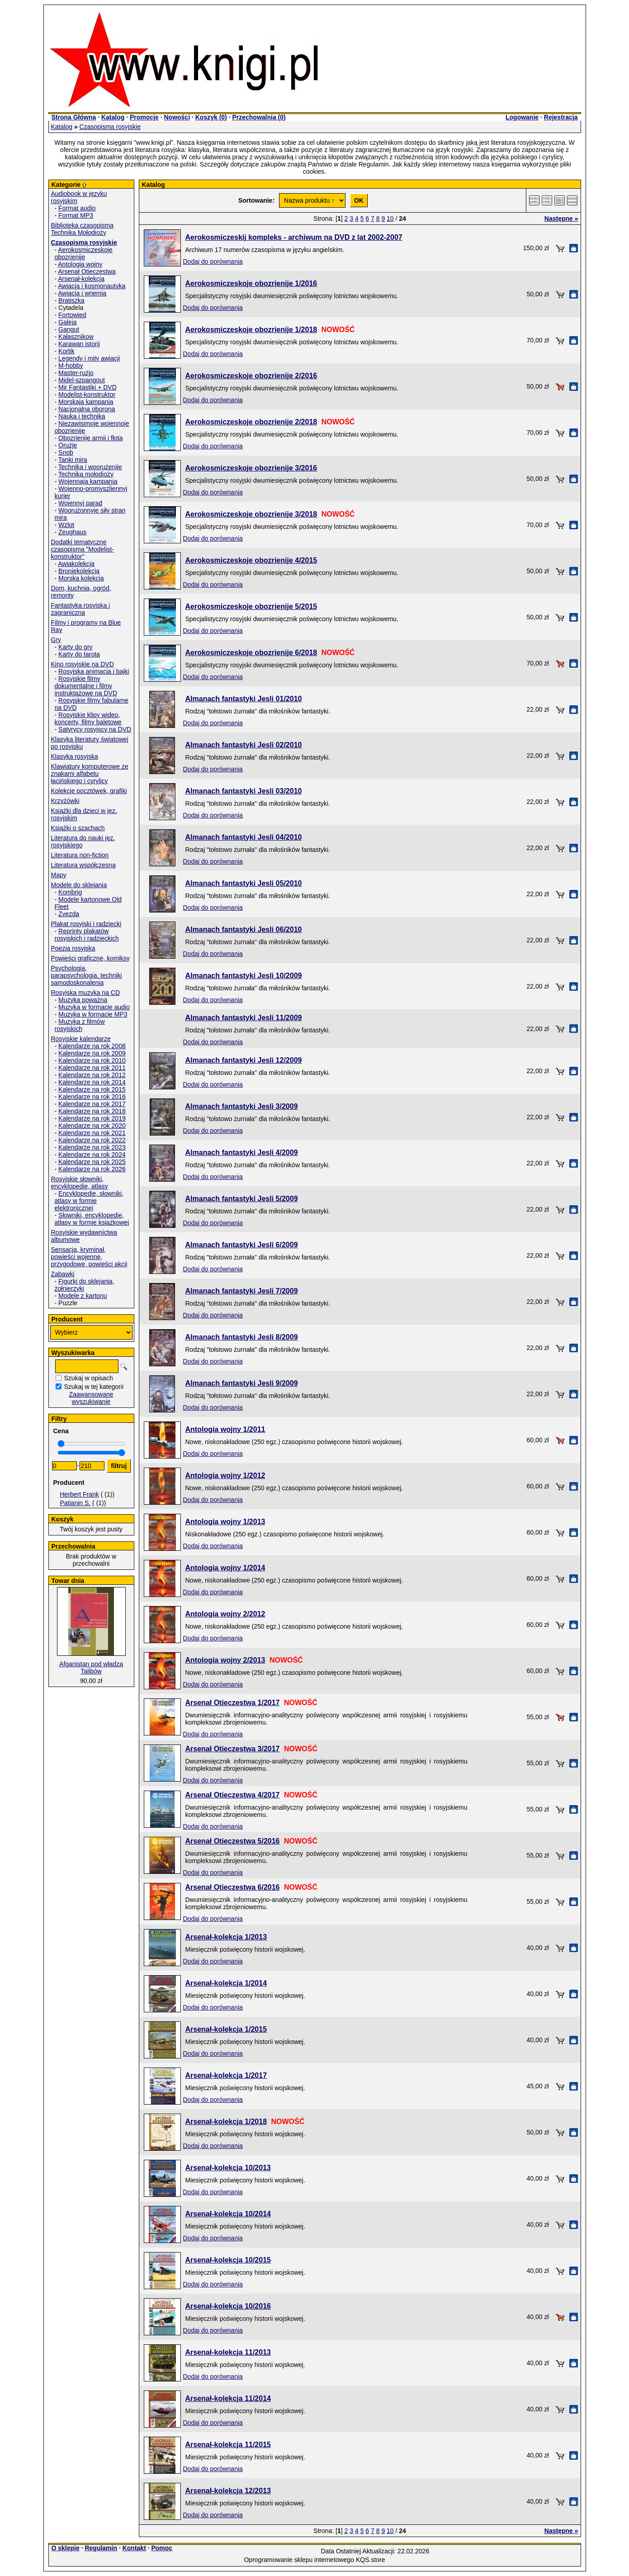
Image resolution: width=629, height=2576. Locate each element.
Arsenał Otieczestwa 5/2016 (232, 1841)
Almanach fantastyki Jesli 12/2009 (243, 1060)
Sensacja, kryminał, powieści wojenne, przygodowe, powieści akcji (89, 1257)
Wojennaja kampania (88, 481)
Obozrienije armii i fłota (90, 438)
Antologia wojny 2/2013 (225, 1660)
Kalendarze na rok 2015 (92, 1089)
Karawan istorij (79, 343)
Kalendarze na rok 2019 (92, 1118)
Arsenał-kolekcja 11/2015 (228, 2444)
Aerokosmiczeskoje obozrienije (84, 253)
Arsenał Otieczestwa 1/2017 (232, 1702)
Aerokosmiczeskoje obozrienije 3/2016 (251, 468)
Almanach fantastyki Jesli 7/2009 (241, 1291)
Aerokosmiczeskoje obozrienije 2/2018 (251, 422)
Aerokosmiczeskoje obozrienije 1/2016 (251, 283)
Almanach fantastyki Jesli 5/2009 (241, 1198)
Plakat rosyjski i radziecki (86, 923)
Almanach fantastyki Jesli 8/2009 (241, 1337)
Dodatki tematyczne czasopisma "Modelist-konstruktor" (82, 549)
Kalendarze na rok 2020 (92, 1125)
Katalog (112, 117)
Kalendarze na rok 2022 (92, 1140)
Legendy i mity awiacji (89, 358)
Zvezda (68, 913)
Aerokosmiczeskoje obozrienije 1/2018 (251, 329)
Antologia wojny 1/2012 (225, 1475)
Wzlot (66, 524)
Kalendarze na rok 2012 (92, 1075)
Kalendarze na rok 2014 (92, 1082)
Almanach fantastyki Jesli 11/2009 (243, 1018)
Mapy (58, 875)
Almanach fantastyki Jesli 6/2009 (241, 1245)
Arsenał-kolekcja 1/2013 (226, 1937)
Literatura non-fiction (80, 855)
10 (390, 218)
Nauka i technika (81, 416)
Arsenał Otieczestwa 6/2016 (232, 1887)
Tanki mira (72, 459)
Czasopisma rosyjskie (110, 126)
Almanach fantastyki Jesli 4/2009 (241, 1152)
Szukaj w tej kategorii (94, 1386)
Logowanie (522, 117)
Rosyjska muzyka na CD (85, 992)
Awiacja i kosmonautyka (91, 286)
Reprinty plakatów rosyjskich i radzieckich (87, 934)
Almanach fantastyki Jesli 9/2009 (241, 1383)
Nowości (177, 117)
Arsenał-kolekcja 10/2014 (228, 2214)
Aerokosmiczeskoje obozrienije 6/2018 (251, 652)
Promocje (144, 117)
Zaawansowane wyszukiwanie (91, 1398)
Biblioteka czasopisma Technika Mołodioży (82, 229)
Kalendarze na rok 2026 (92, 1169)
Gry (56, 639)
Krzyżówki (65, 800)
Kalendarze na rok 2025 (92, 1161)
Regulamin (101, 2548)
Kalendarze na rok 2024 (92, 1154)
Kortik (66, 351)
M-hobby (70, 365)
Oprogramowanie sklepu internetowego (299, 2559)
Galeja (67, 322)
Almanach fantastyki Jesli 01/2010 (243, 699)
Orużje (67, 445)
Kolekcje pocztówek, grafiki (89, 790)
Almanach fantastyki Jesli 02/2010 (243, 745)
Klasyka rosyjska (74, 756)
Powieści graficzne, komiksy (90, 958)
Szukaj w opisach (88, 1378)
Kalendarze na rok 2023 (92, 1147)
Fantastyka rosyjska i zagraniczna (80, 609)
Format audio (76, 208)
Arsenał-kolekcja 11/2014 (228, 2398)
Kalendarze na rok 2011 (92, 1067)
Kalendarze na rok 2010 (92, 1060)
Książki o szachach (78, 828)
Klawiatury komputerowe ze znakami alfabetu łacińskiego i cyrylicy (89, 773)
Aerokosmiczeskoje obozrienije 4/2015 (251, 560)
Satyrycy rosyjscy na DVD (94, 729)
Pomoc (161, 2548)
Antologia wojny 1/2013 (225, 1522)
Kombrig (70, 892)
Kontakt (134, 2548)
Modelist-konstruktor (86, 394)
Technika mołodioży (86, 474)
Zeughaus (72, 532)
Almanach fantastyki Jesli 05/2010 (243, 883)
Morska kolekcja (81, 578)
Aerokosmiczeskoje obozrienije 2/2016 (251, 376)
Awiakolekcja (76, 563)
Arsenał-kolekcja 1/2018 (226, 2121)
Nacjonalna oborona (86, 409)
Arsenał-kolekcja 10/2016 (228, 2306)
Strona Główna (74, 117)
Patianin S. (75, 1503)
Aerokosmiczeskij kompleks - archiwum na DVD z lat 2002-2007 (293, 237)
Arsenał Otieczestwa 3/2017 (232, 1749)
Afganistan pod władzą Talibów (91, 1667)
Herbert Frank (79, 1494)
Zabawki (63, 1274)
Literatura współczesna (83, 865)
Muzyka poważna (82, 999)
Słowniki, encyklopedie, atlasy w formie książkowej (92, 1219)
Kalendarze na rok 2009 (92, 1053)
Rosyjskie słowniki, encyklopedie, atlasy (79, 1182)
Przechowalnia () (258, 117)
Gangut (68, 329)
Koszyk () (211, 117)
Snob (65, 452)
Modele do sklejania (79, 885)
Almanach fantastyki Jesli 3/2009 (241, 1106)
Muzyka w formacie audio (94, 1007)
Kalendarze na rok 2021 (92, 1132)
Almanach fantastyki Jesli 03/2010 (243, 791)
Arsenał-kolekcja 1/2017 (226, 2075)
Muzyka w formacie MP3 (92, 1014)
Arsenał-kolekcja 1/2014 (226, 1983)
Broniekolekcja (78, 571)
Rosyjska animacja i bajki (93, 671)
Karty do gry (75, 647)
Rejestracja (561, 117)
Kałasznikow (76, 336)
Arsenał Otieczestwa (87, 271)
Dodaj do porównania (213, 261)
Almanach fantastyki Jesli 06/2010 (243, 929)
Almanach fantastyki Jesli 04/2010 (243, 837)
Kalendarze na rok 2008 (92, 1046)
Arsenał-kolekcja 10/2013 (228, 2168)
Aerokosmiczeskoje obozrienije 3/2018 (251, 514)
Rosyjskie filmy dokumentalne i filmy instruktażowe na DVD (86, 686)
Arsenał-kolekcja (81, 278)
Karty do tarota (79, 654)
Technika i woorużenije (90, 467)
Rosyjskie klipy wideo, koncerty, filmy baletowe (88, 718)
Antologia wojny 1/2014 (225, 1568)
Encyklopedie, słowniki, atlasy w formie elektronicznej (89, 1201)
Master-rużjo (76, 372)
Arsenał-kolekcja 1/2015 (226, 2029)
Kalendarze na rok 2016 (92, 1096)
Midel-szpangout (81, 380)
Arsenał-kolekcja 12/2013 (228, 2491)
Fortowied (72, 314)
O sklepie (66, 2548)
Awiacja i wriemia (82, 293)
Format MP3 (75, 215)
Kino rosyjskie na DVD (82, 664)
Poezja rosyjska (73, 948)
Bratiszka (71, 300)
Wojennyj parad (80, 503)
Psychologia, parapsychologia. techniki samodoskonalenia (86, 975)
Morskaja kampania (85, 401)
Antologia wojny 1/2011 (225, 1429)
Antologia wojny (80, 264)
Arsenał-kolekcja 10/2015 (228, 2260)
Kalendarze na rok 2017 (92, 1103)
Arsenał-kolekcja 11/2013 (228, 2352)
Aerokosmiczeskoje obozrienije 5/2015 (251, 606)
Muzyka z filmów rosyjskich (80, 1025)
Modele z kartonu (82, 1295)
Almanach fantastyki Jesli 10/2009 (243, 975)
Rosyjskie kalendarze (81, 1038)
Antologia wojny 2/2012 (225, 1614)
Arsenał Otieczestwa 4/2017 (232, 1795)
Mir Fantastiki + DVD (87, 387)
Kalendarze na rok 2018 (92, 1111)
